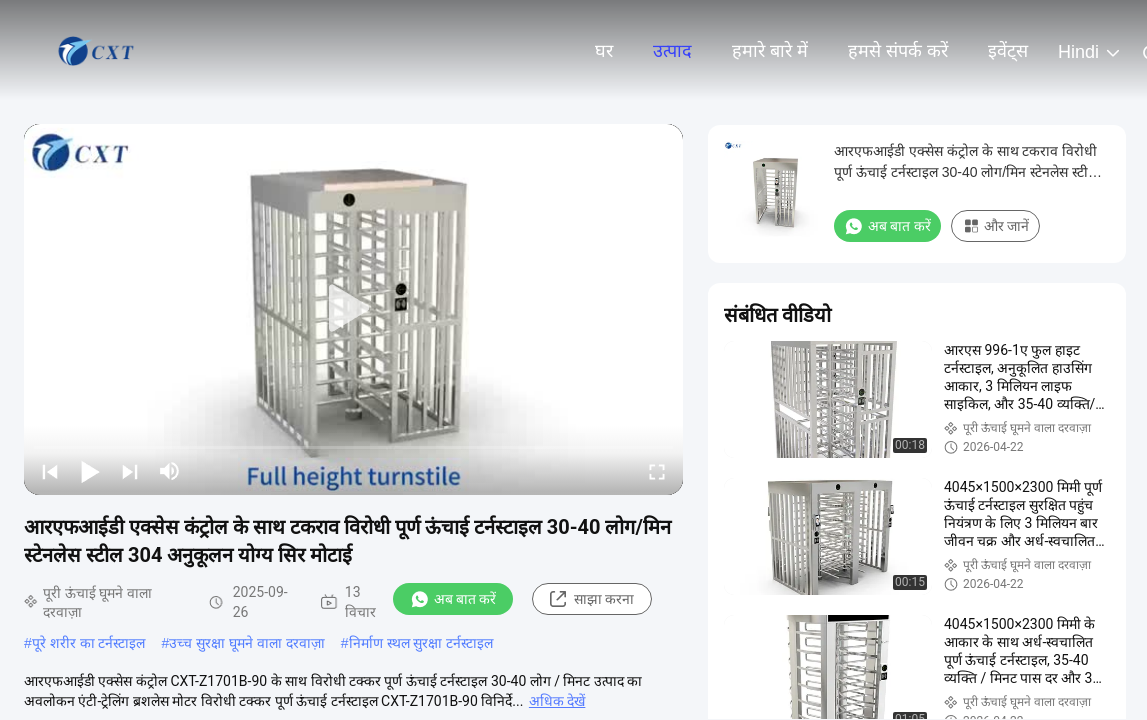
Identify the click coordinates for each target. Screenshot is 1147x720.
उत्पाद (672, 51)
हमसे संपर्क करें (898, 51)
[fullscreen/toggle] (657, 471)
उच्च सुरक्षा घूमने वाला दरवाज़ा (247, 643)
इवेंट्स (1008, 51)
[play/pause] (90, 471)
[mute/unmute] (170, 471)
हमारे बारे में (770, 51)
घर (604, 51)
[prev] (50, 471)
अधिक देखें (557, 701)
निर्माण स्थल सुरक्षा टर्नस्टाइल (421, 643)
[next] (130, 471)
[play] (354, 309)
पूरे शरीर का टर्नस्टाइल (89, 643)
